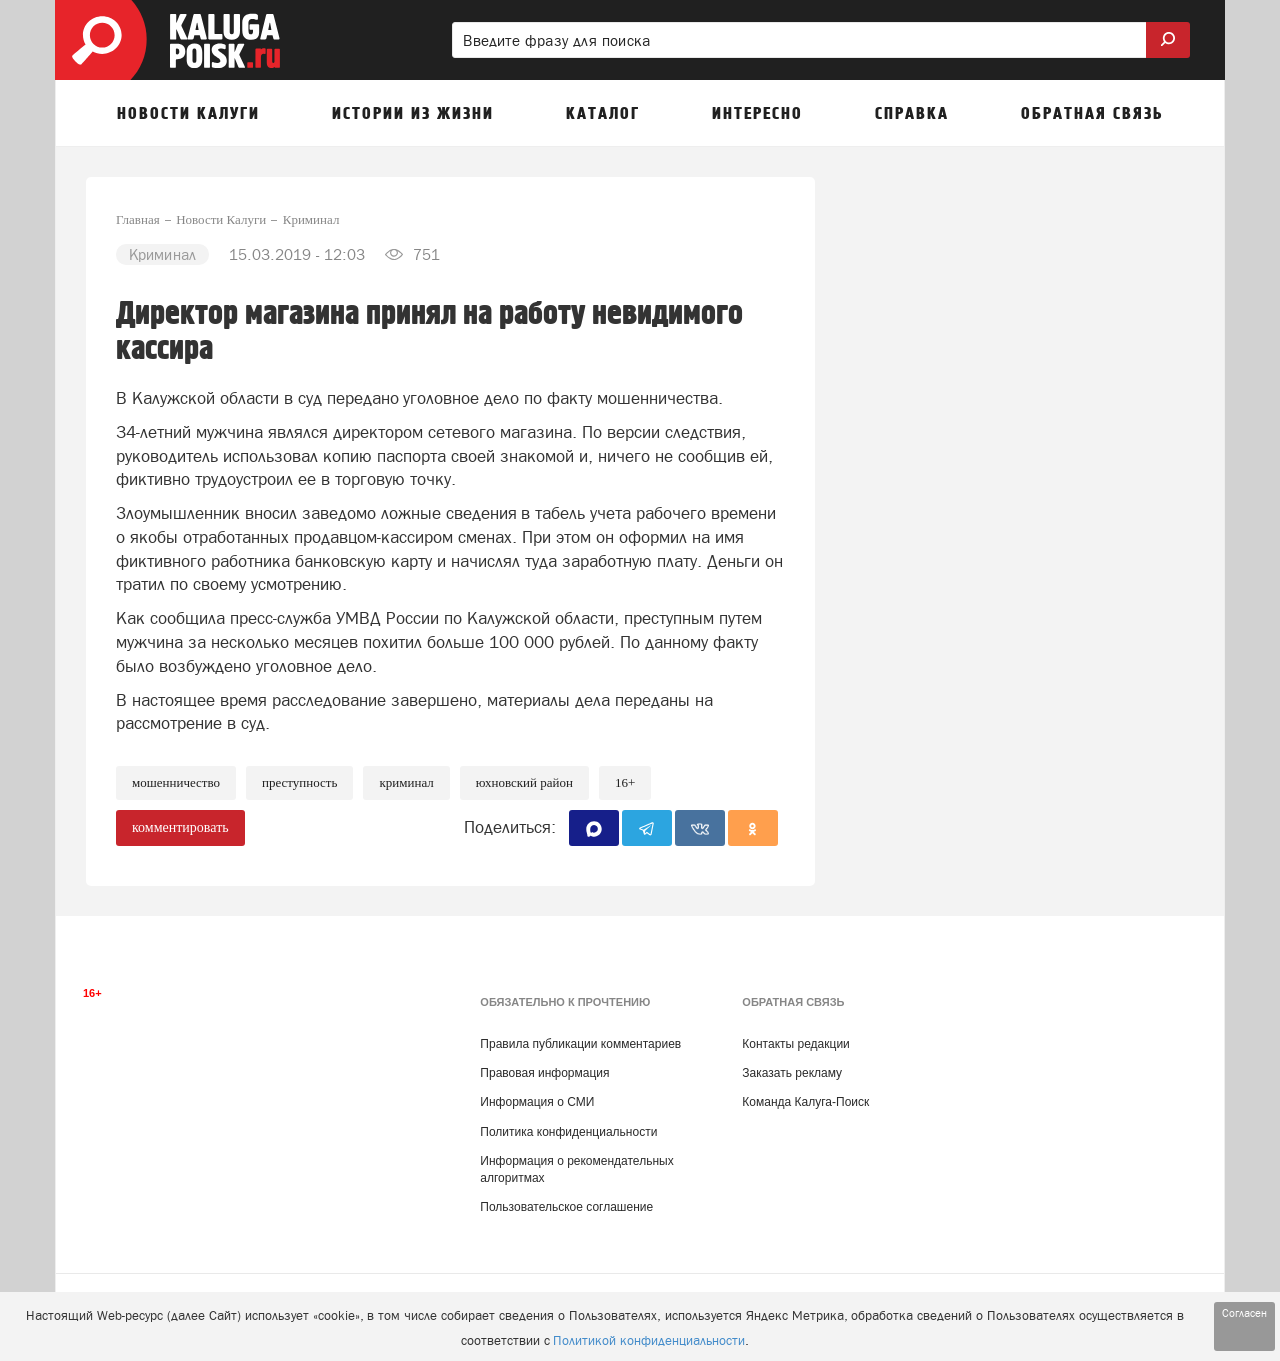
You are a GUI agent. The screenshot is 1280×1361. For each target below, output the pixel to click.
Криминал (406, 782)
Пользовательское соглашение (566, 1207)
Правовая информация (544, 1073)
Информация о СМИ (537, 1102)
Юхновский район (524, 782)
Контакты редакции (795, 1044)
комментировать (180, 827)
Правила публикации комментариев (580, 1044)
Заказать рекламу (792, 1073)
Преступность (299, 782)
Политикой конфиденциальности (649, 1340)
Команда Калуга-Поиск (805, 1102)
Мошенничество (176, 782)
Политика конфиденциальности (568, 1132)
